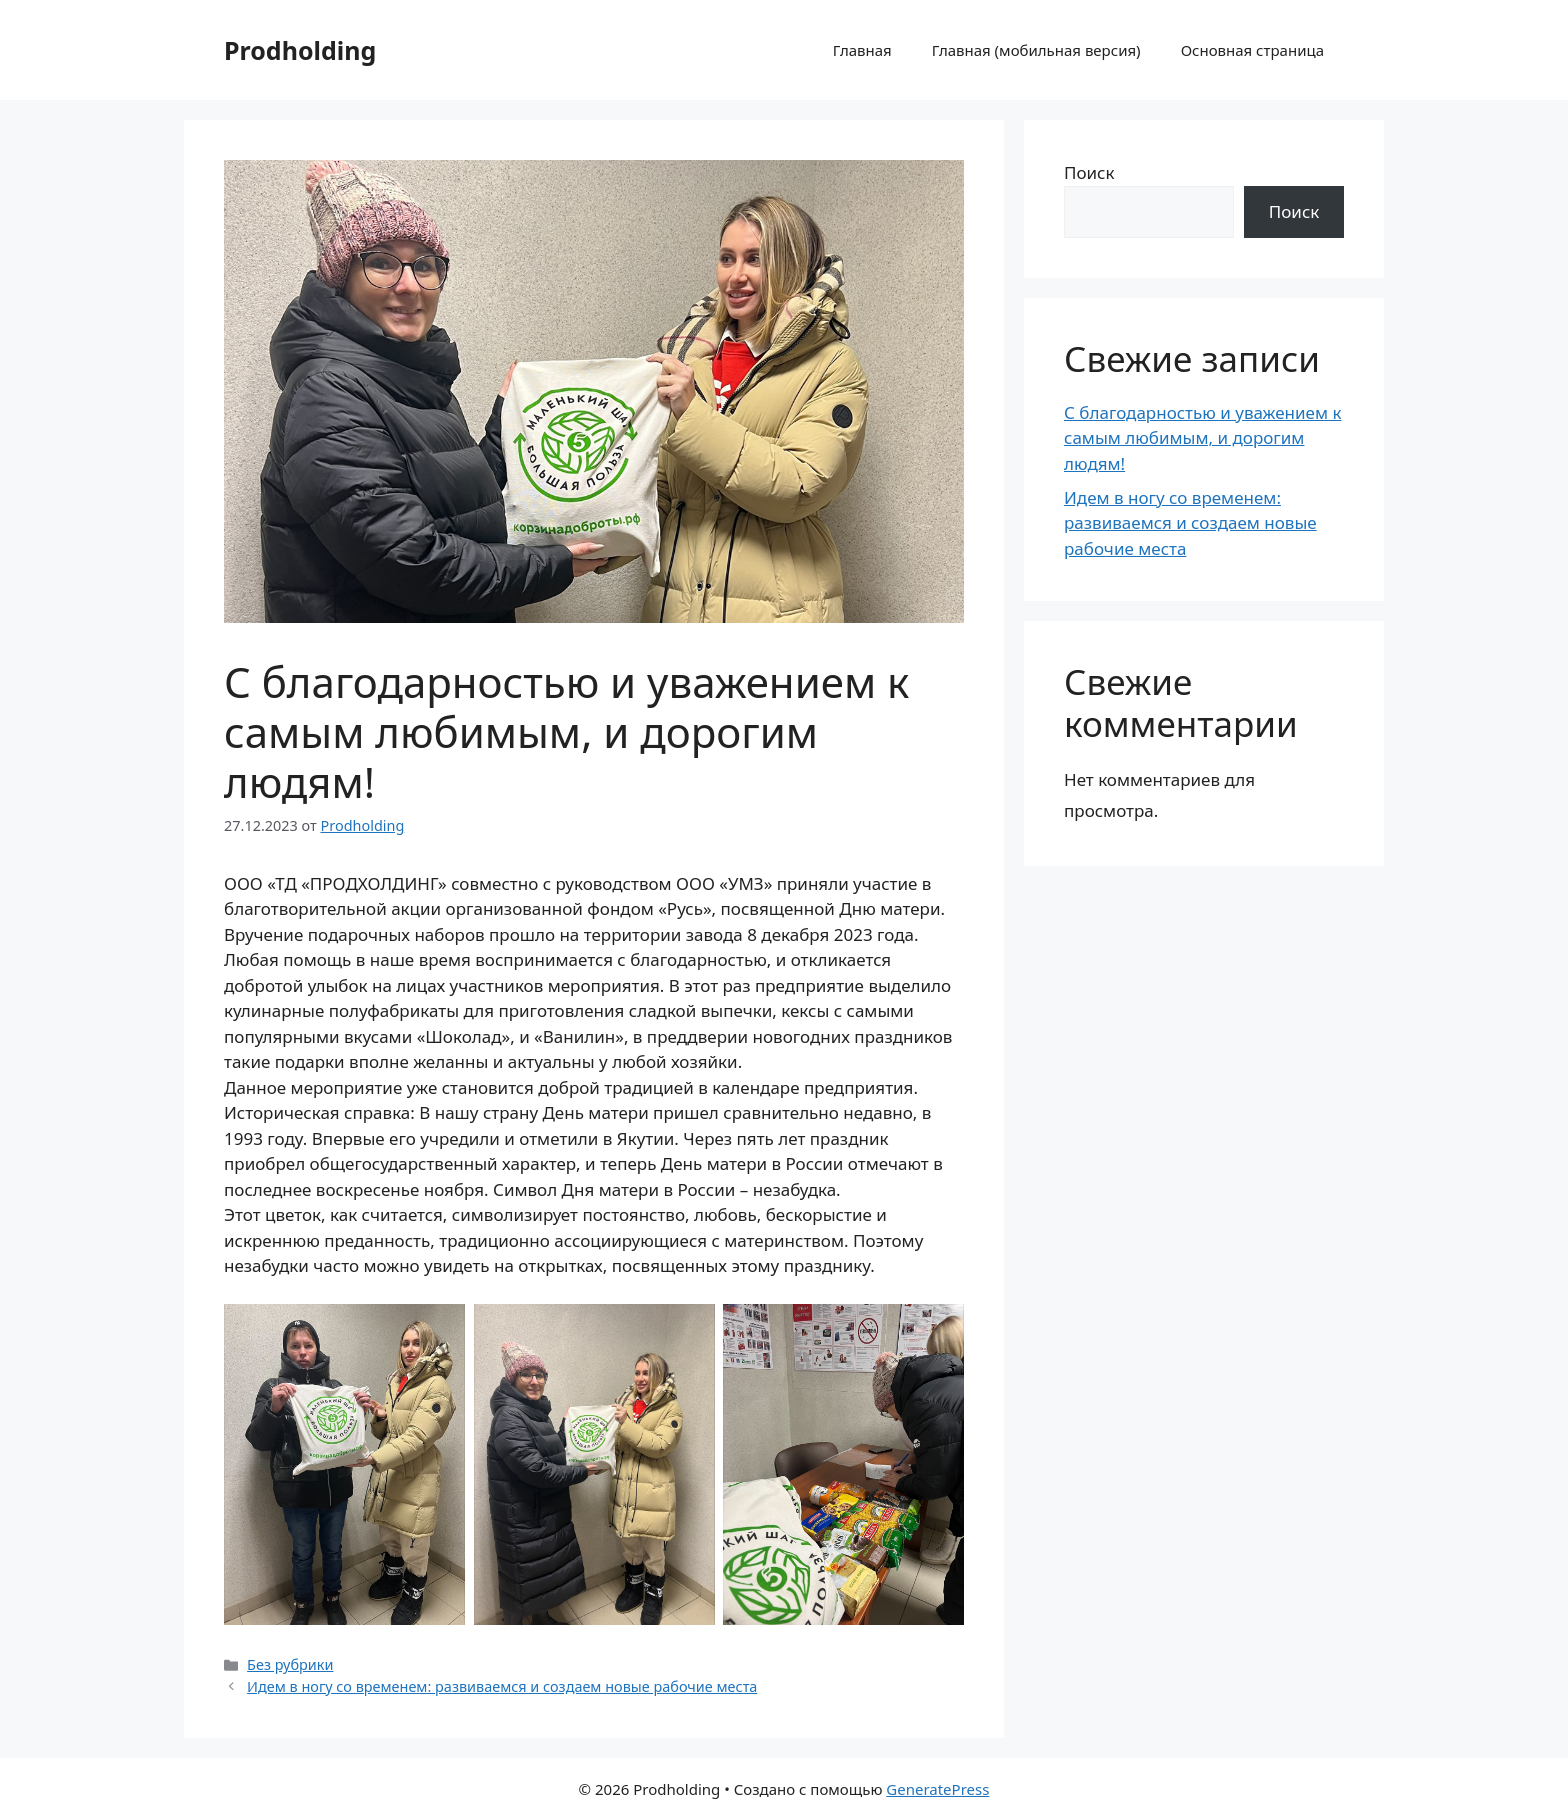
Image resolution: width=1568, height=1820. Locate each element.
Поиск (1089, 172)
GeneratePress (937, 1789)
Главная (862, 50)
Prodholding (300, 50)
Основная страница (1252, 50)
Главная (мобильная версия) (1036, 50)
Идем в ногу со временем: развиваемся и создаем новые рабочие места (502, 1686)
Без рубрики (290, 1664)
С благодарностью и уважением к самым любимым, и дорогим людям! (1202, 438)
